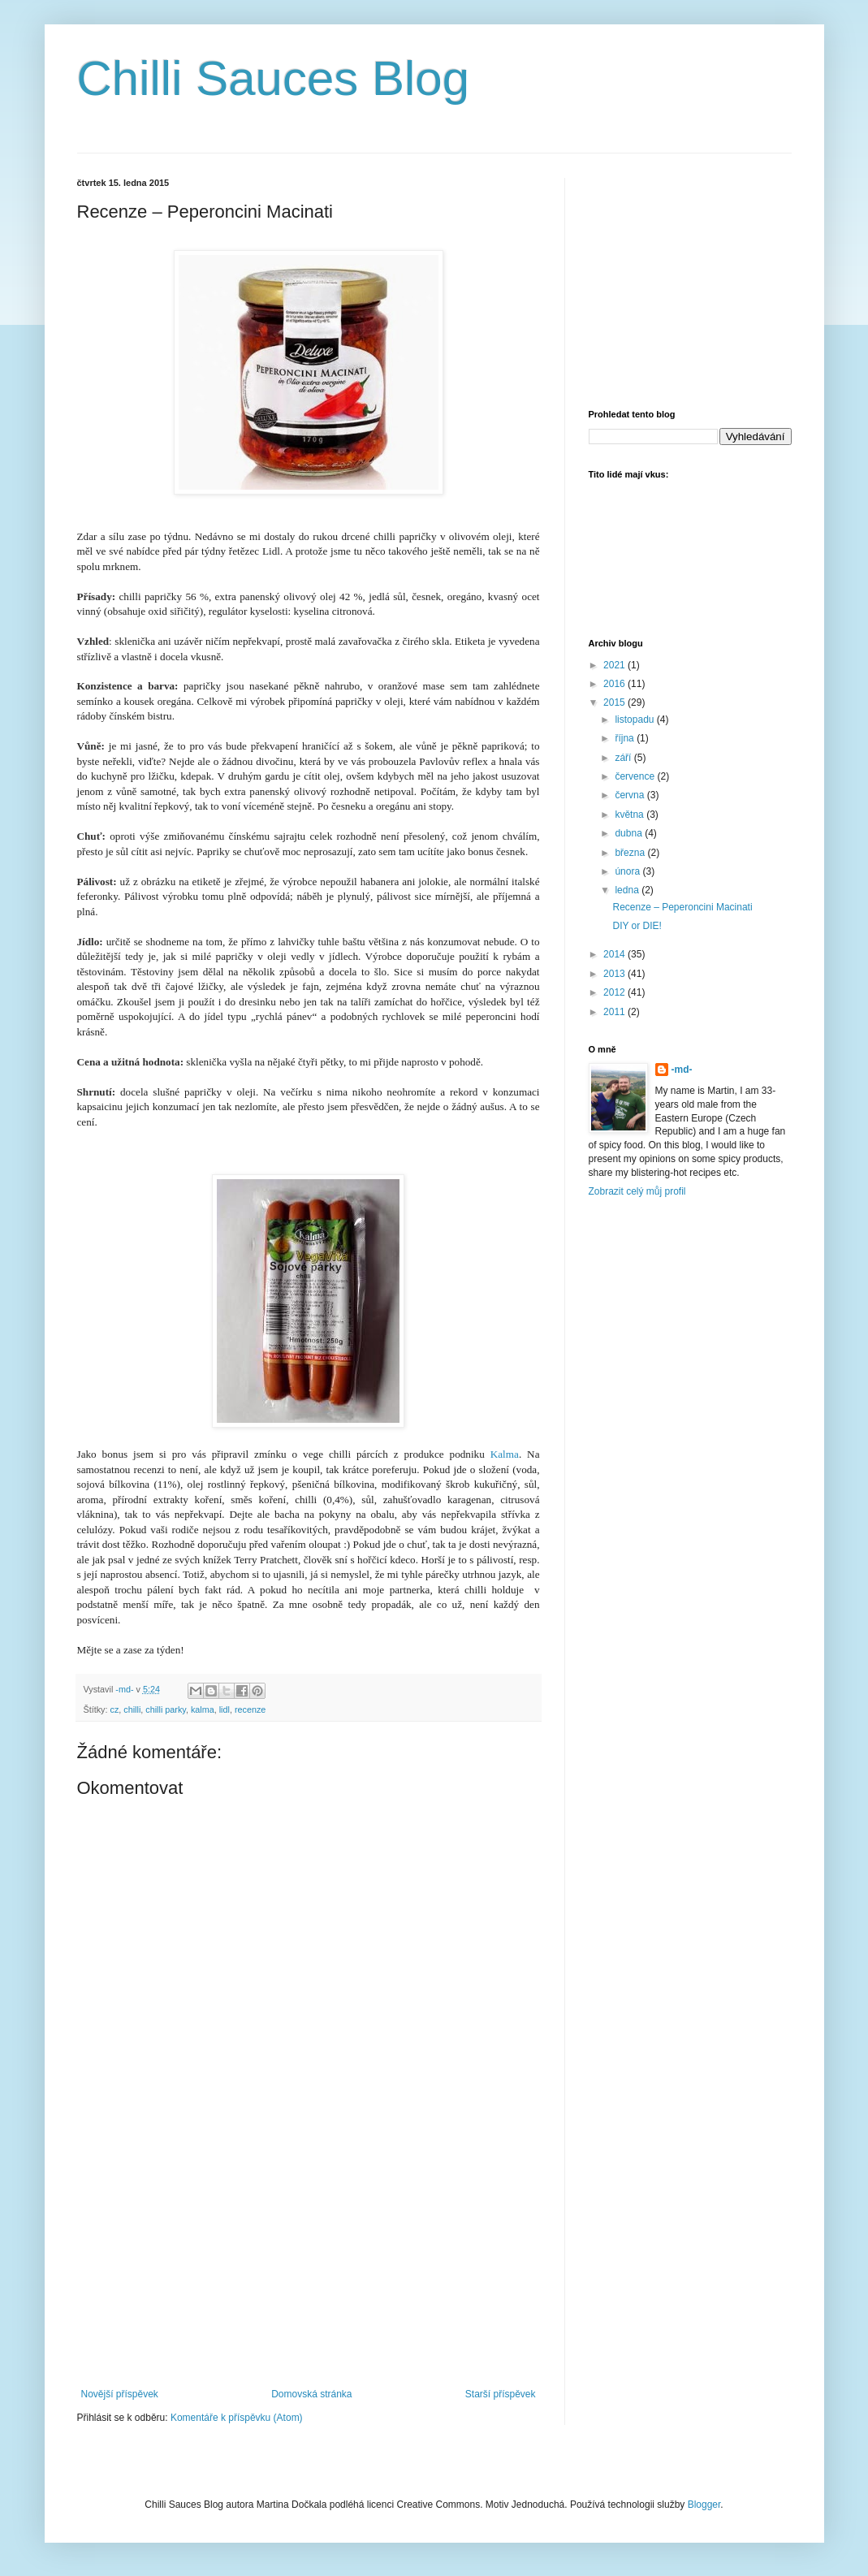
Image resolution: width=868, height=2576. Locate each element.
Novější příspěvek (119, 2394)
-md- (682, 1069)
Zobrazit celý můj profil (637, 1191)
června (630, 795)
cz (114, 1709)
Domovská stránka (311, 2394)
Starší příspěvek (500, 2394)
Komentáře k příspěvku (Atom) (237, 2417)
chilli (131, 1709)
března (631, 852)
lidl (224, 1709)
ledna (628, 890)
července (636, 776)
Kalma (504, 1454)
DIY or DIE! (636, 925)
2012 (615, 992)
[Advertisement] (308, 2266)
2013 (615, 973)
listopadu (635, 719)
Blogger (704, 2504)
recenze (250, 1709)
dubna (630, 833)
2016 (615, 683)
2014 (615, 954)
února (628, 871)
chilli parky (165, 1709)
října (626, 738)
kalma (202, 1709)
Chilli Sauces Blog (273, 78)
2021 (615, 665)
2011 (615, 1012)
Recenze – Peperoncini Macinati (682, 907)
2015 (615, 702)
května (630, 814)
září (624, 757)
